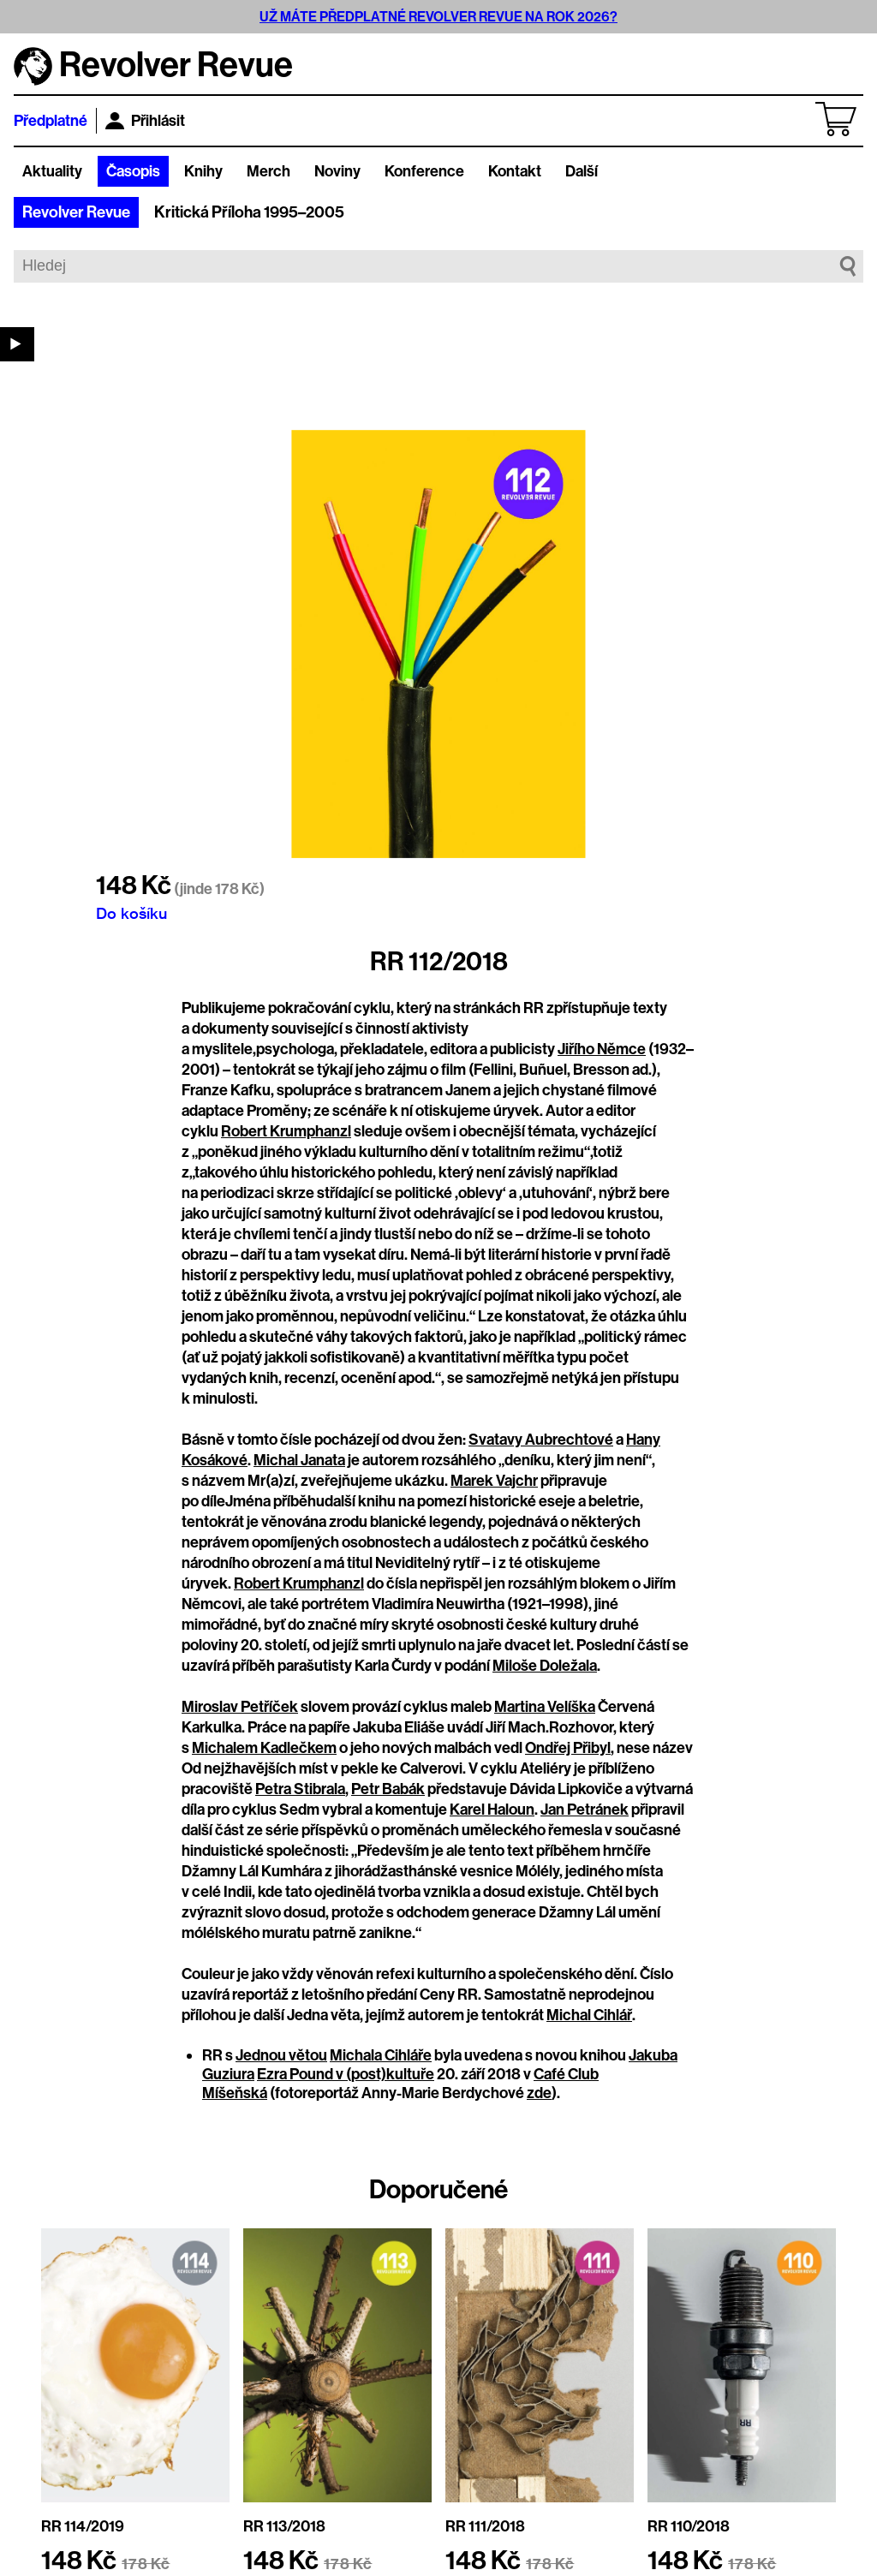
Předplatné (50, 120)
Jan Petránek (584, 1809)
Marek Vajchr (494, 1480)
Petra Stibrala (300, 1789)
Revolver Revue (76, 212)
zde (539, 2093)
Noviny (337, 171)
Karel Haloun (492, 1809)
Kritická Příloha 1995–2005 (249, 212)
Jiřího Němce (602, 1049)
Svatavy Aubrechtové (540, 1439)
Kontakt (514, 171)
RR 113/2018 (284, 2526)
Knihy (203, 171)
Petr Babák (388, 1789)
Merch (268, 171)
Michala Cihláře (381, 2055)
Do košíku (131, 912)
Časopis (133, 171)
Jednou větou (281, 2055)
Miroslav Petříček (240, 1706)
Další (581, 171)
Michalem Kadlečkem (264, 1747)
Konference (424, 171)
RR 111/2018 (485, 2526)
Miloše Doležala (544, 1665)
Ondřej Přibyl (568, 1747)
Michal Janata (299, 1460)
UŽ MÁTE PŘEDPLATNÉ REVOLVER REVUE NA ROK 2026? (438, 17)
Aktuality (52, 171)
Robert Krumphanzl (286, 1131)
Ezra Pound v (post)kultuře (345, 2074)
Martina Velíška (544, 1706)
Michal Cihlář (589, 2015)
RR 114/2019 (82, 2526)
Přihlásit (145, 120)
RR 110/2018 (688, 2526)
